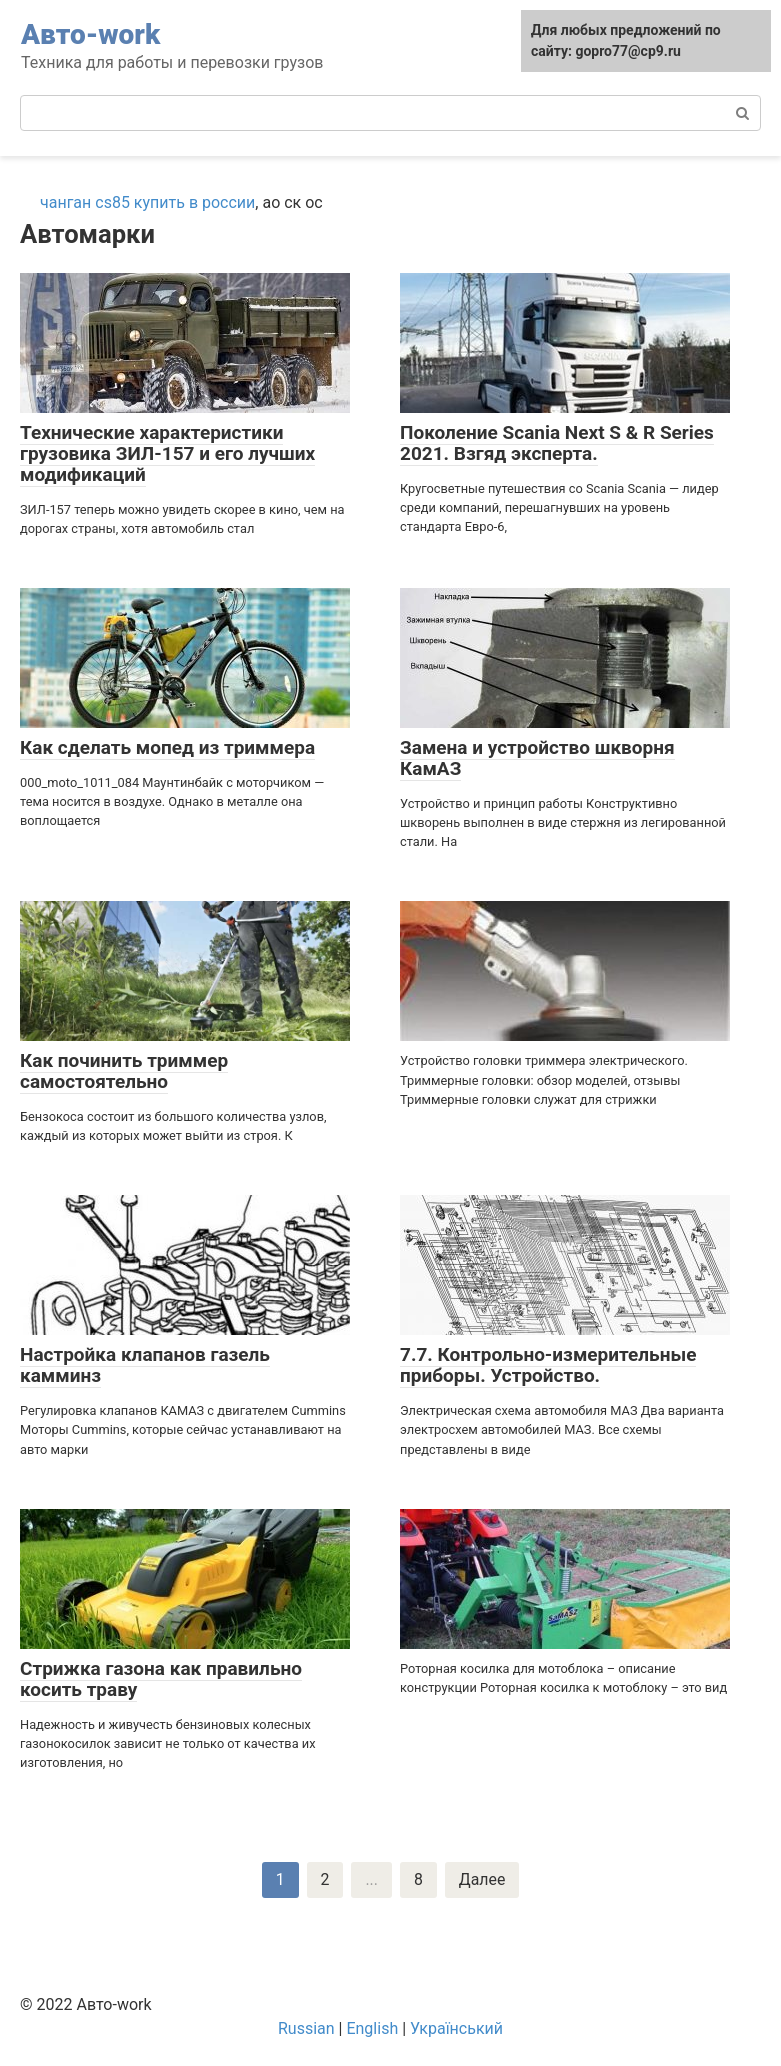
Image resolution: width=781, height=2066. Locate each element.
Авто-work (90, 34)
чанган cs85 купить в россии (147, 202)
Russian (306, 2028)
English (372, 2028)
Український (456, 2028)
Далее (482, 1879)
